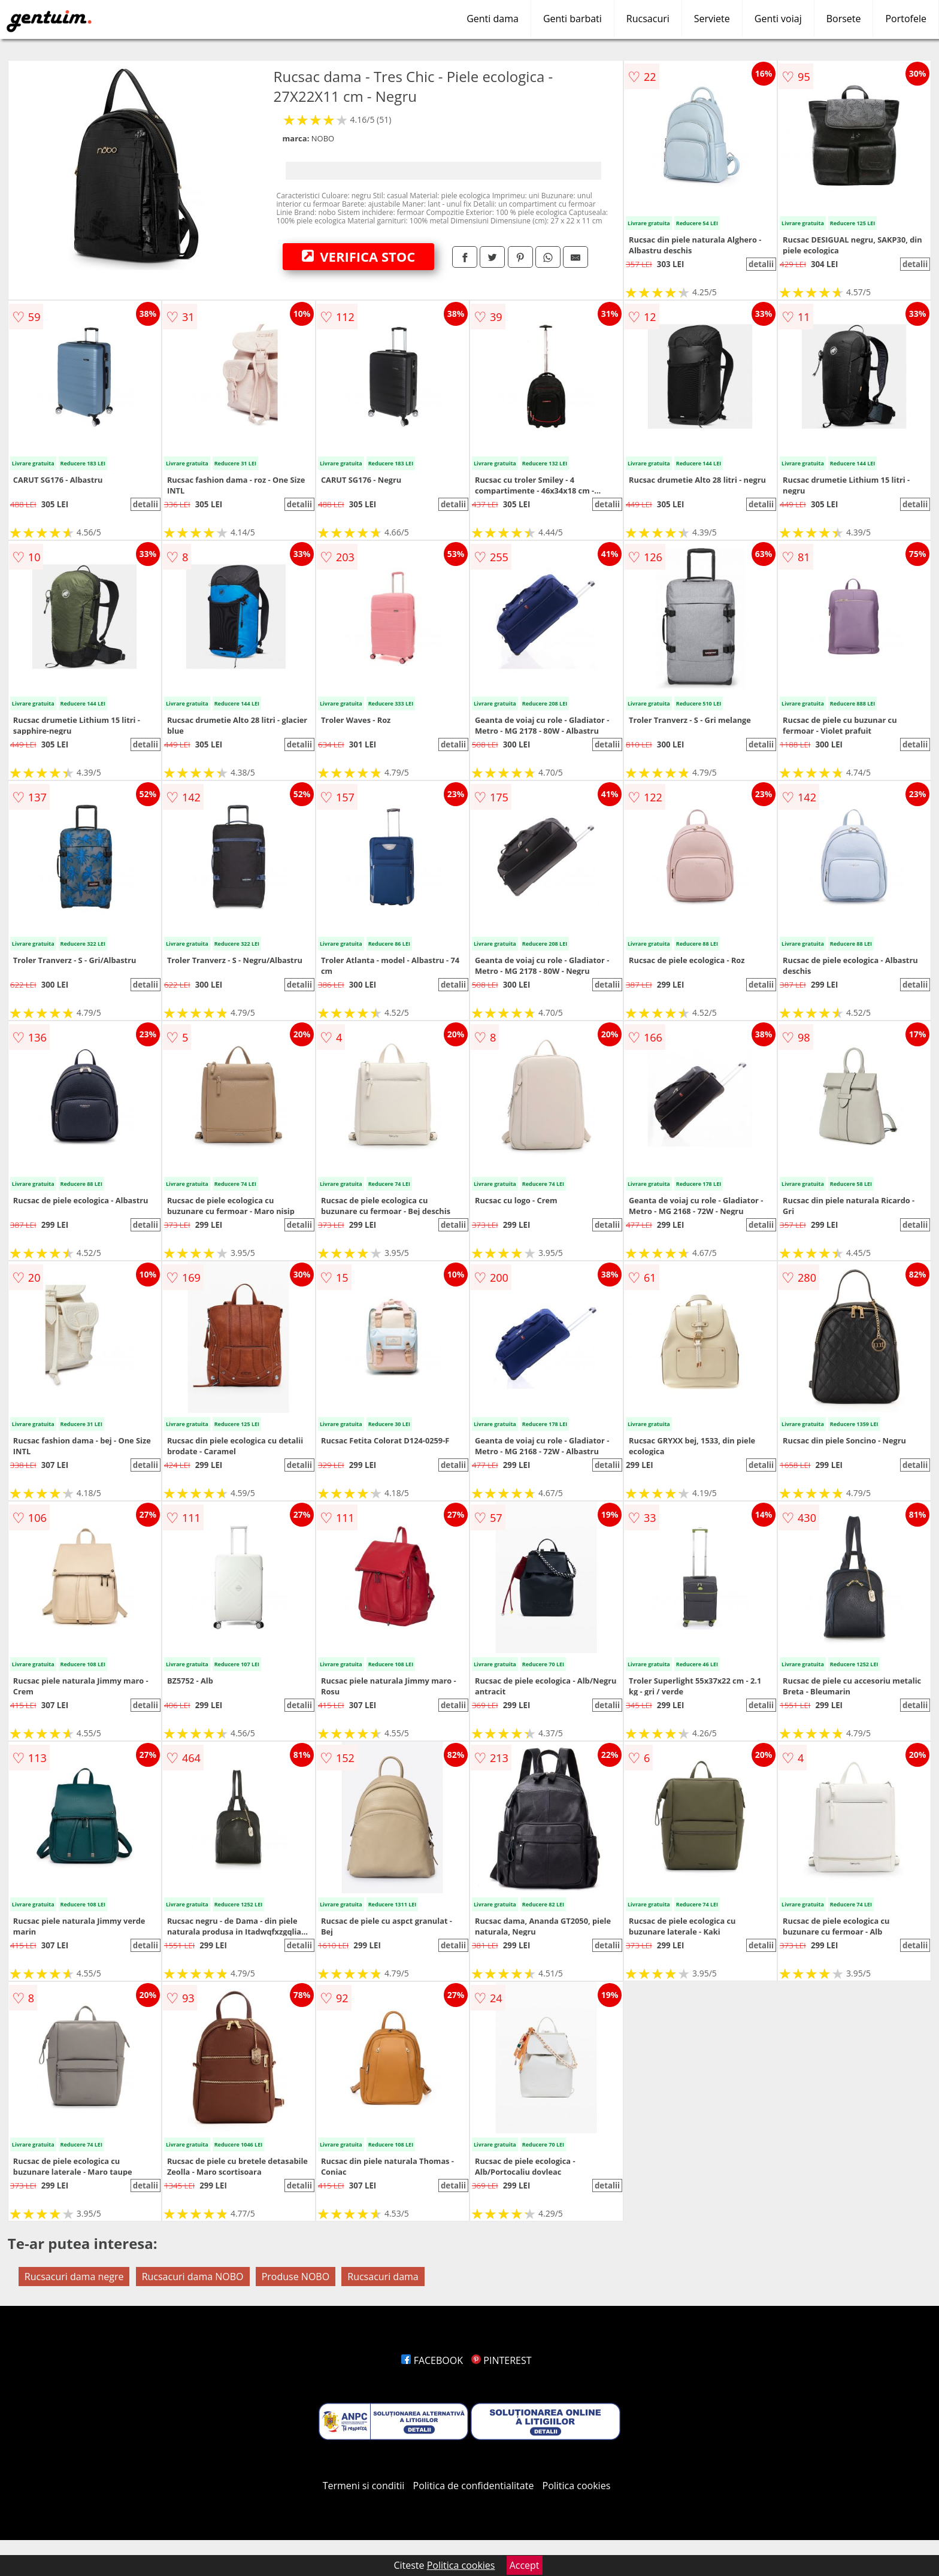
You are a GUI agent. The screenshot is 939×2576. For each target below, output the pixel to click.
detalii (761, 264)
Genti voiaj (778, 18)
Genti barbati (572, 18)
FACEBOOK (432, 2360)
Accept (525, 2565)
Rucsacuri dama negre (74, 2276)
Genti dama (493, 18)
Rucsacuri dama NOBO (193, 2276)
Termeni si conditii (364, 2485)
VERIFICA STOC (359, 256)
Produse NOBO (295, 2276)
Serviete (712, 18)
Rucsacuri (648, 18)
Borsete (843, 18)
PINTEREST (501, 2360)
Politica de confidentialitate (473, 2485)
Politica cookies (577, 2485)
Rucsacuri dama (382, 2276)
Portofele (905, 18)
